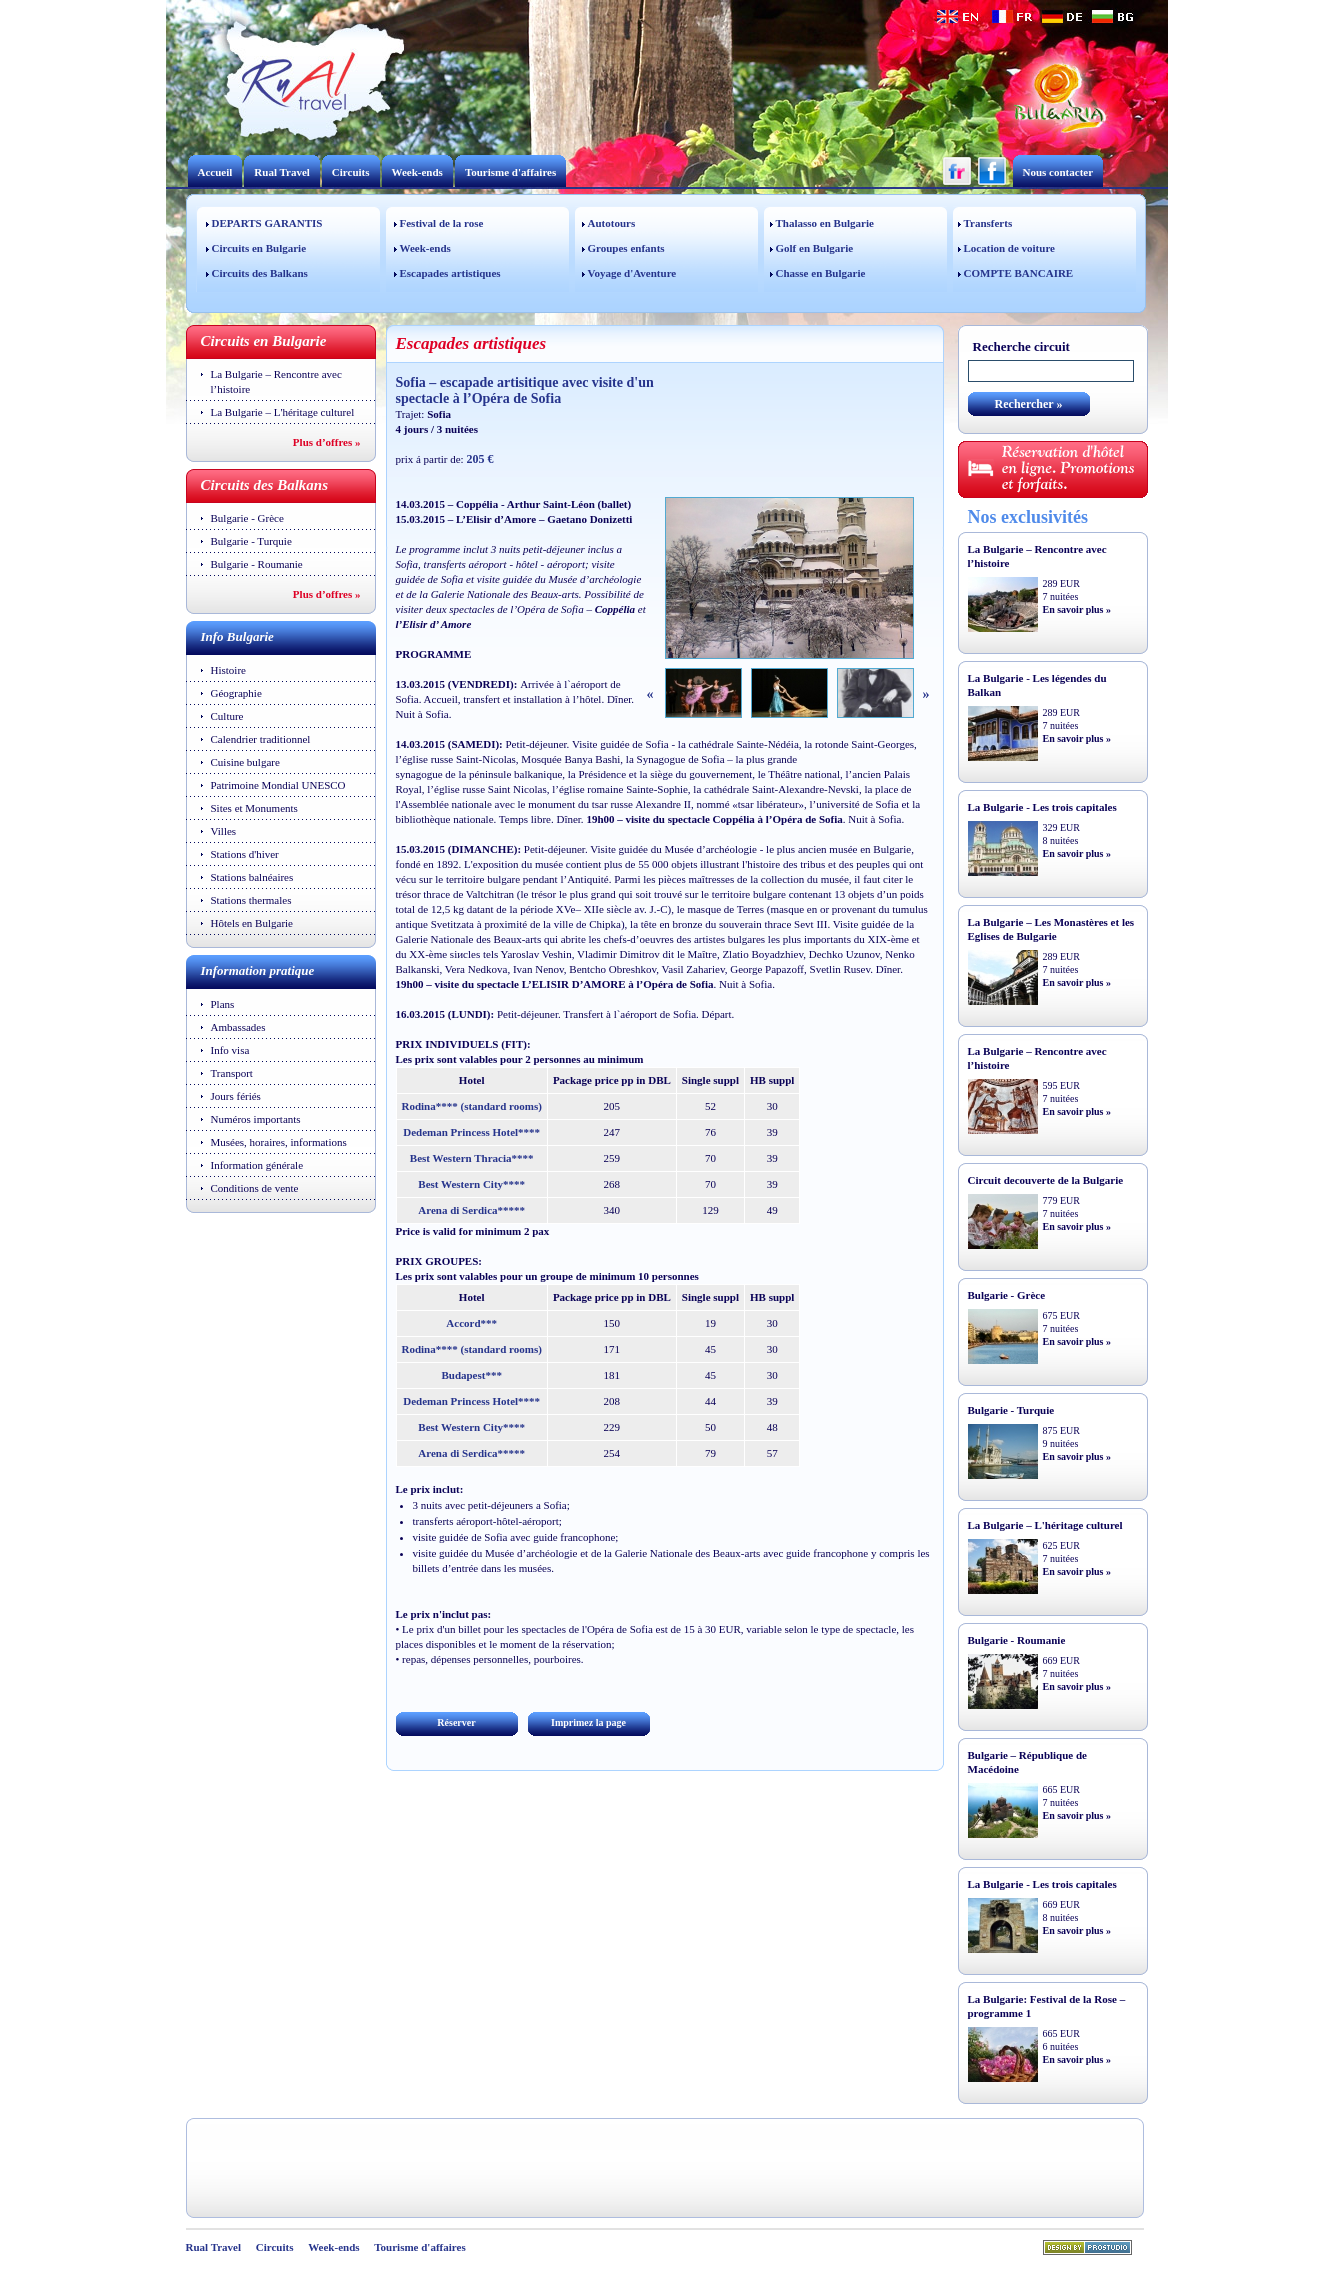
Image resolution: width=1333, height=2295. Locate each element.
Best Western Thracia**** (472, 1158)
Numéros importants (256, 1119)
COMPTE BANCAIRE (1019, 273)
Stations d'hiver (245, 854)
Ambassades (238, 1027)
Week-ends (417, 172)
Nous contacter (1058, 172)
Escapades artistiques (450, 273)
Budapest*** (471, 1375)
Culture (227, 716)
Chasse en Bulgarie (821, 273)
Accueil (215, 172)
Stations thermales (251, 900)
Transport (232, 1073)
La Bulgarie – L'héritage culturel (283, 412)
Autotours (612, 223)
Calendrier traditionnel (261, 739)
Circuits (351, 172)
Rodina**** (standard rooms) (472, 1106)
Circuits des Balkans (260, 273)
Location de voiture (1009, 248)
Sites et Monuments (254, 808)
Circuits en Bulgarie (259, 248)
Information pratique (258, 970)
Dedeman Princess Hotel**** (471, 1132)
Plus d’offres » (327, 442)
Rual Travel (282, 172)
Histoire (228, 670)
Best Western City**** (471, 1184)
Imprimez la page (588, 1722)
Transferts (988, 223)
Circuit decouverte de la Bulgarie (1046, 1180)
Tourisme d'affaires (510, 172)
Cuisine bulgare (245, 762)
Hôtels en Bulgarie (252, 923)
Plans (223, 1004)
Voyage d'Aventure (632, 273)
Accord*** (471, 1323)
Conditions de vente (255, 1188)
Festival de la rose (442, 223)
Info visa (230, 1050)
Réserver (456, 1722)
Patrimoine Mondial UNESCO (278, 785)
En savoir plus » (1077, 609)
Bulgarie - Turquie (251, 541)
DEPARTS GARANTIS (267, 223)
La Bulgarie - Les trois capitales (1042, 807)
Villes (224, 831)
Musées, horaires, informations (279, 1142)
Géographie (236, 693)
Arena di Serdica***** (471, 1210)
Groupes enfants (626, 248)
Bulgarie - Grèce (247, 518)
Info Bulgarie (237, 636)
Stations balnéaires (252, 877)
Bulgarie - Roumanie (257, 564)
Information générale (257, 1165)
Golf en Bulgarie (815, 248)
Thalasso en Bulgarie (825, 223)
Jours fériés (236, 1096)
